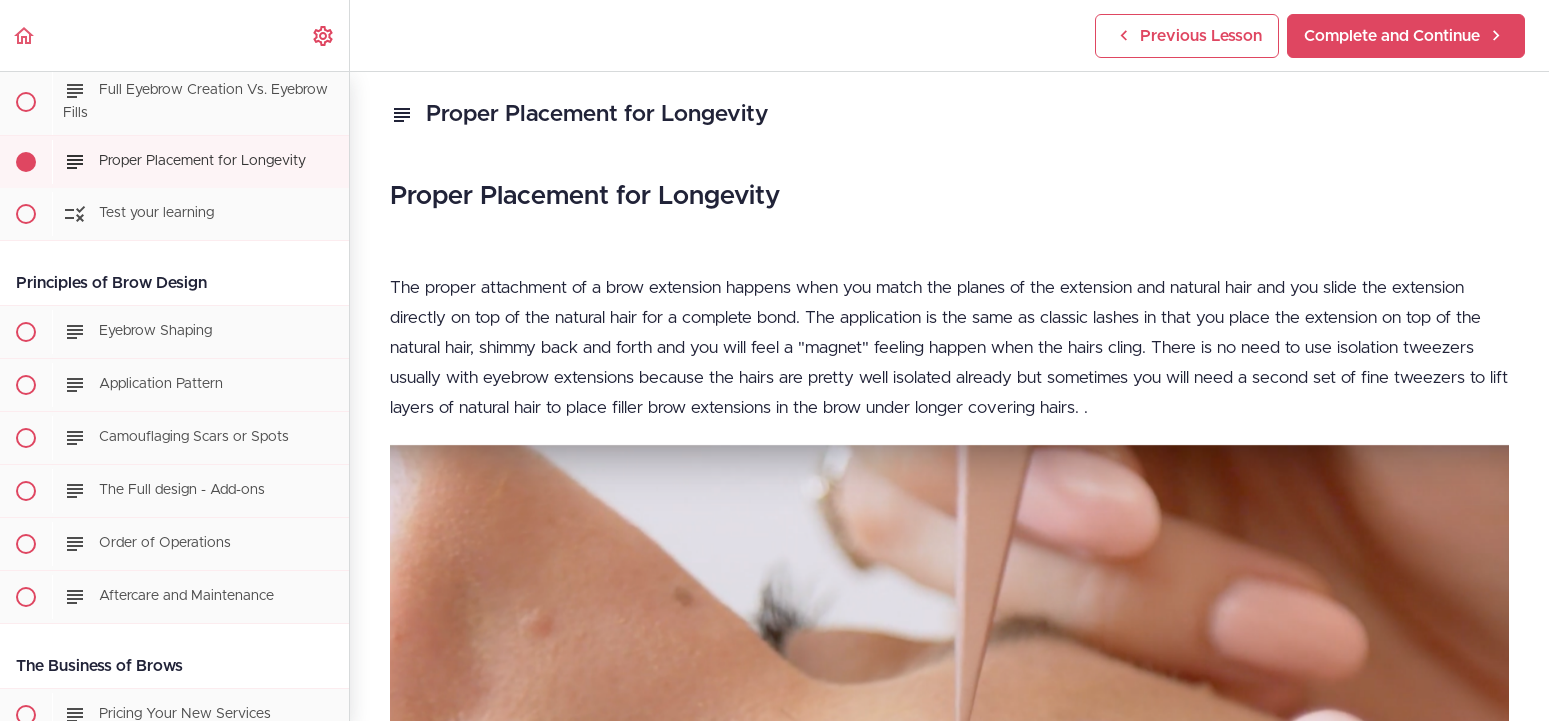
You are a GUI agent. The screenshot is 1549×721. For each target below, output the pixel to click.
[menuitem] (324, 35)
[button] (25, 35)
